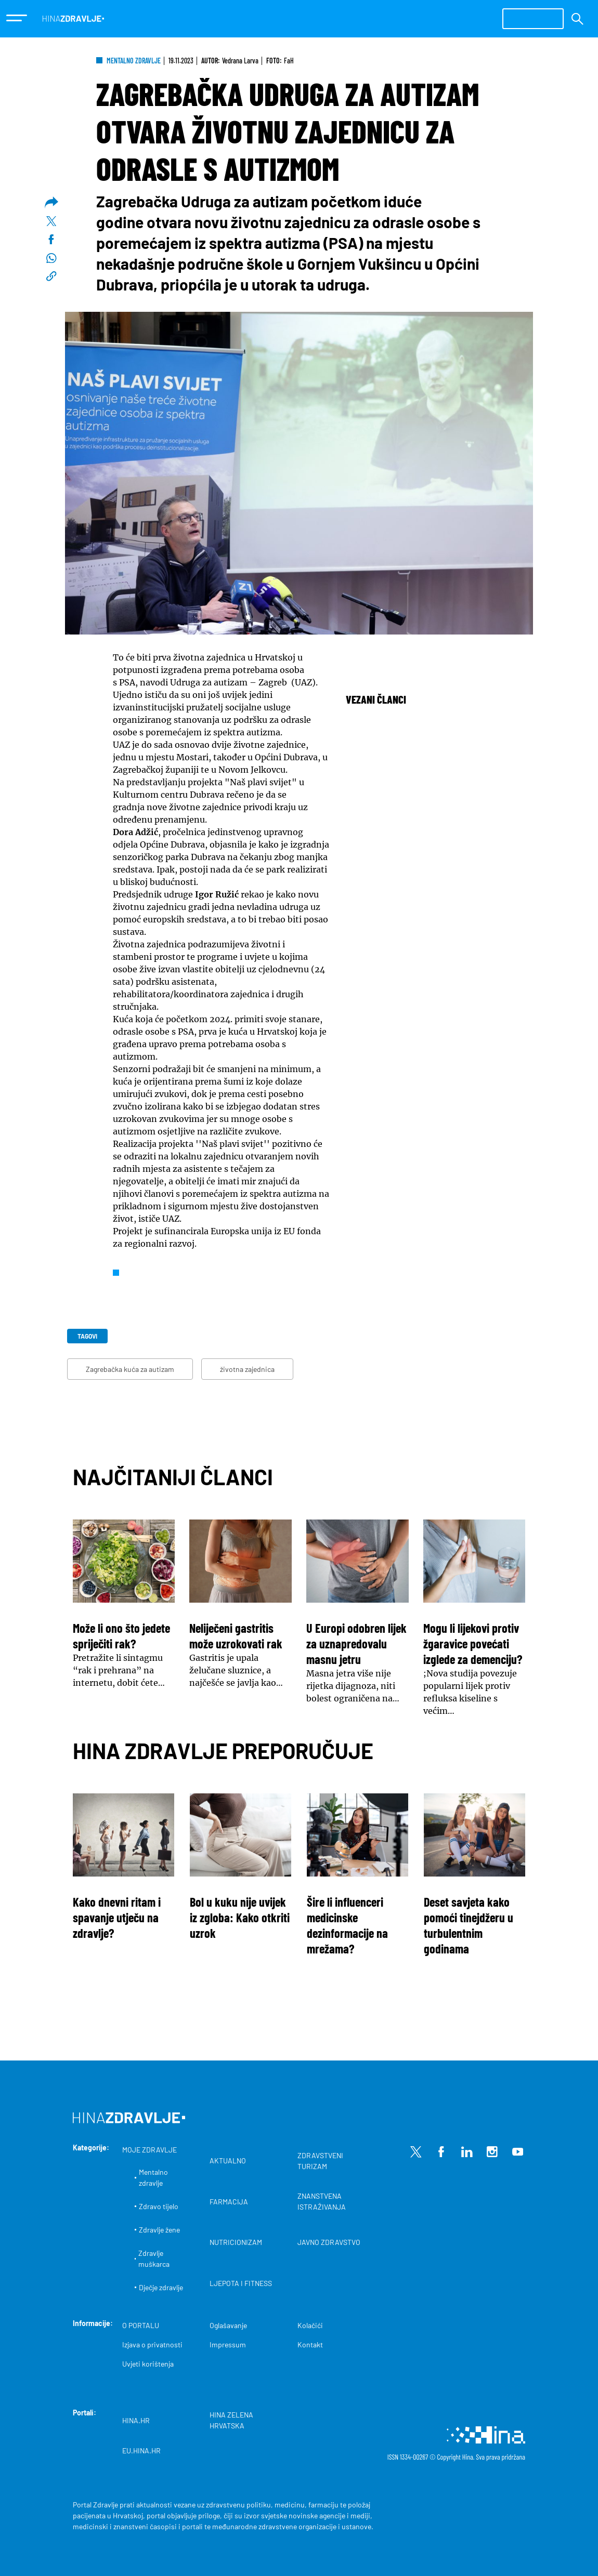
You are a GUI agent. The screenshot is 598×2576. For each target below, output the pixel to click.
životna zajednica (247, 1369)
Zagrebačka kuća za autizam (130, 1369)
